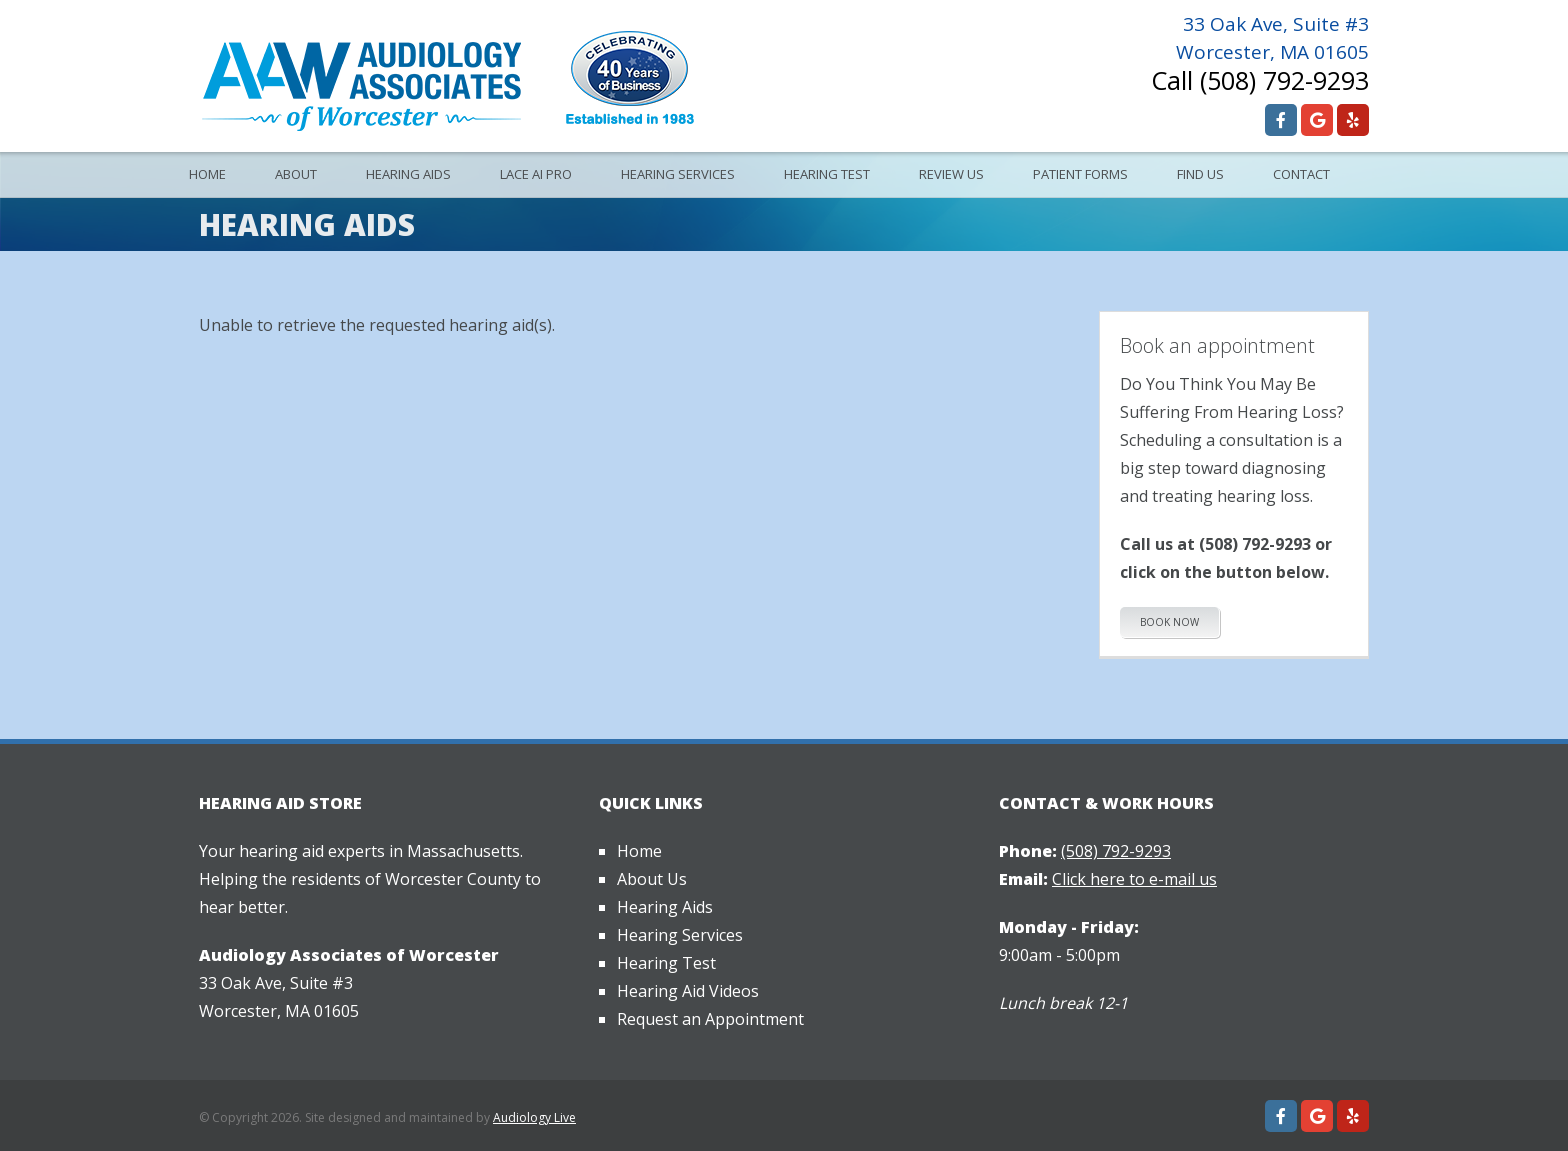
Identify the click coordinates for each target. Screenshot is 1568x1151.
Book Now (1169, 622)
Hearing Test (827, 174)
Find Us (1200, 174)
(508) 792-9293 (1284, 80)
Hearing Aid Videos (688, 991)
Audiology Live (534, 1117)
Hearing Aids (408, 174)
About (296, 174)
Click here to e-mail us (1134, 879)
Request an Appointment (710, 1019)
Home (207, 174)
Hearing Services (678, 174)
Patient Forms (1080, 174)
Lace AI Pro (536, 174)
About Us (652, 879)
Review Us (951, 174)
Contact (1301, 174)
